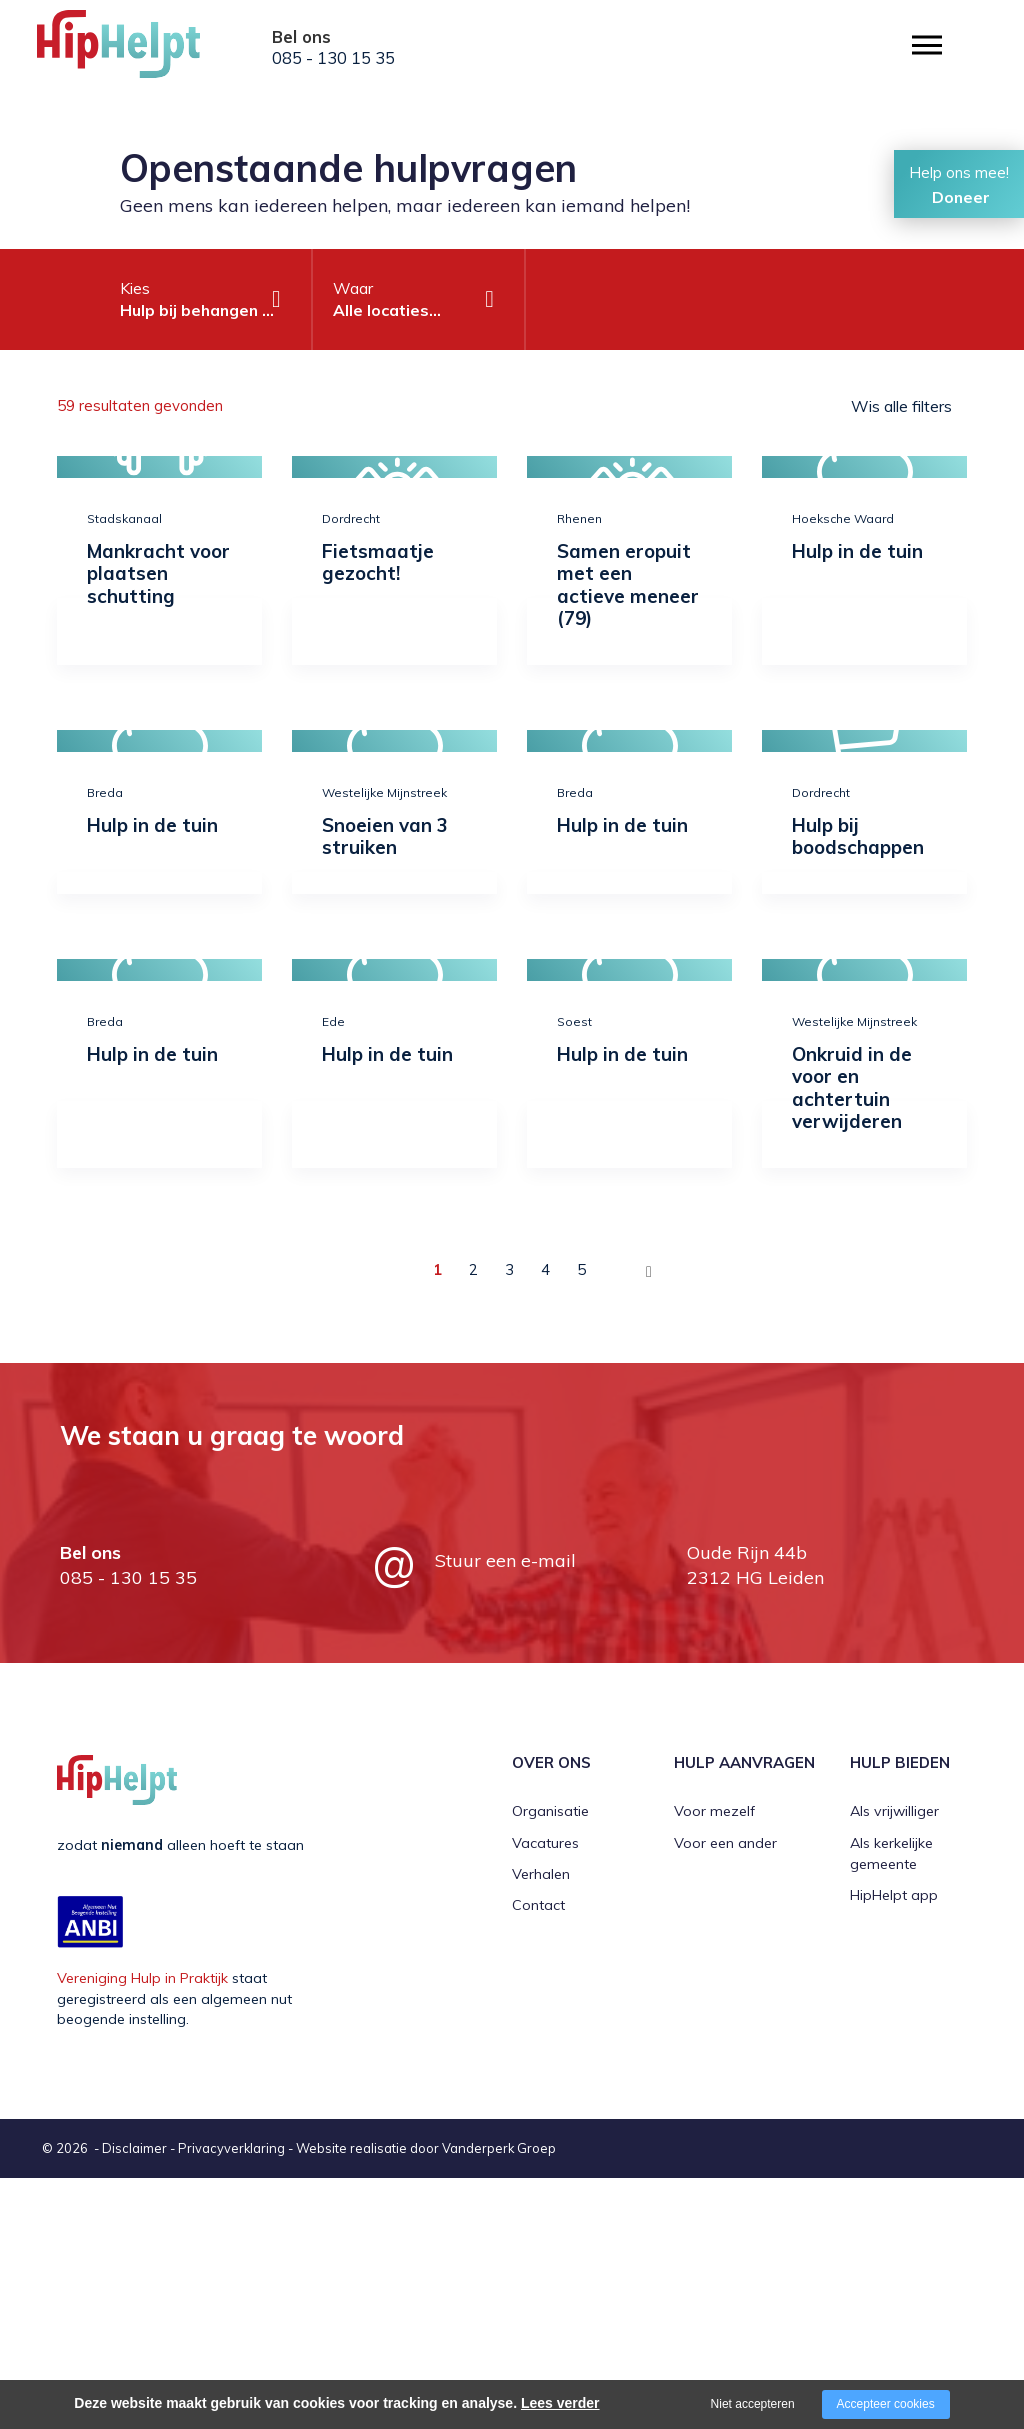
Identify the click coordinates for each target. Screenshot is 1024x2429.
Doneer (961, 197)
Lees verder (560, 2403)
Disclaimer (134, 2148)
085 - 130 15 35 (333, 58)
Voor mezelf (714, 1811)
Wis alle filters (901, 406)
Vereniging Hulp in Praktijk (142, 1978)
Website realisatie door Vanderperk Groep (426, 2148)
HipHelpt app (894, 1895)
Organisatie (550, 1811)
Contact (538, 1905)
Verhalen (541, 1874)
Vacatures (545, 1843)
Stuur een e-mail (505, 1560)
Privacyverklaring (231, 2148)
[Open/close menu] (927, 45)
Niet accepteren (753, 2404)
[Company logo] (137, 50)
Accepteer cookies (886, 2404)
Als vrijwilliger (894, 1811)
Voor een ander (725, 1843)
